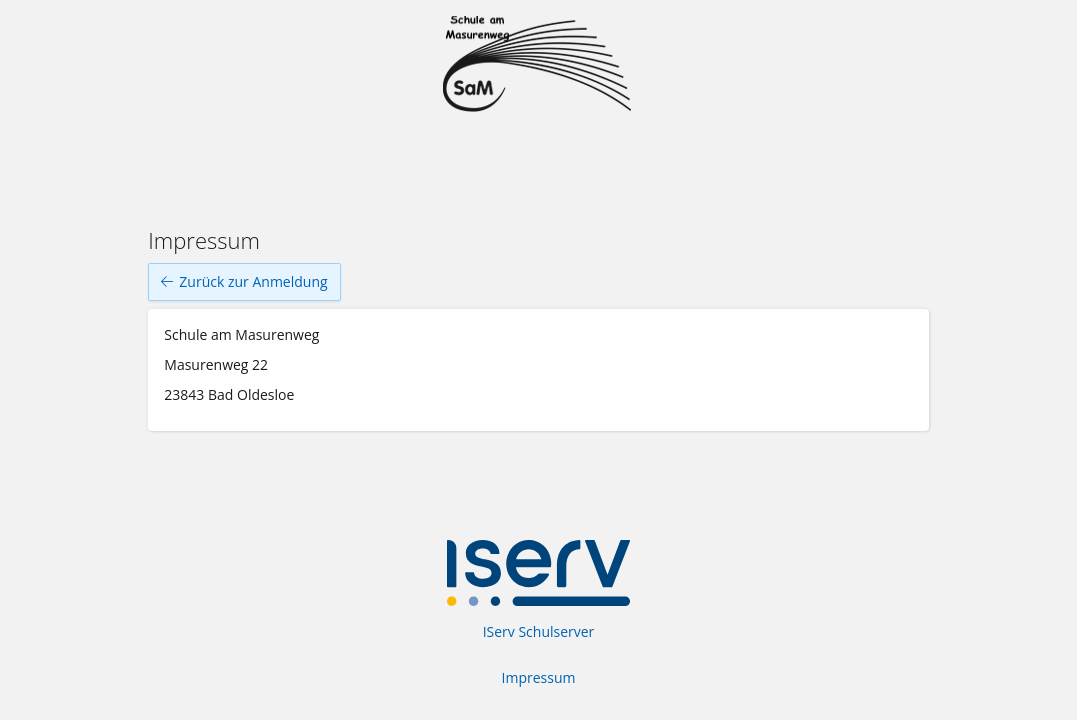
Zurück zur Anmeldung (244, 282)
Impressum (539, 677)
